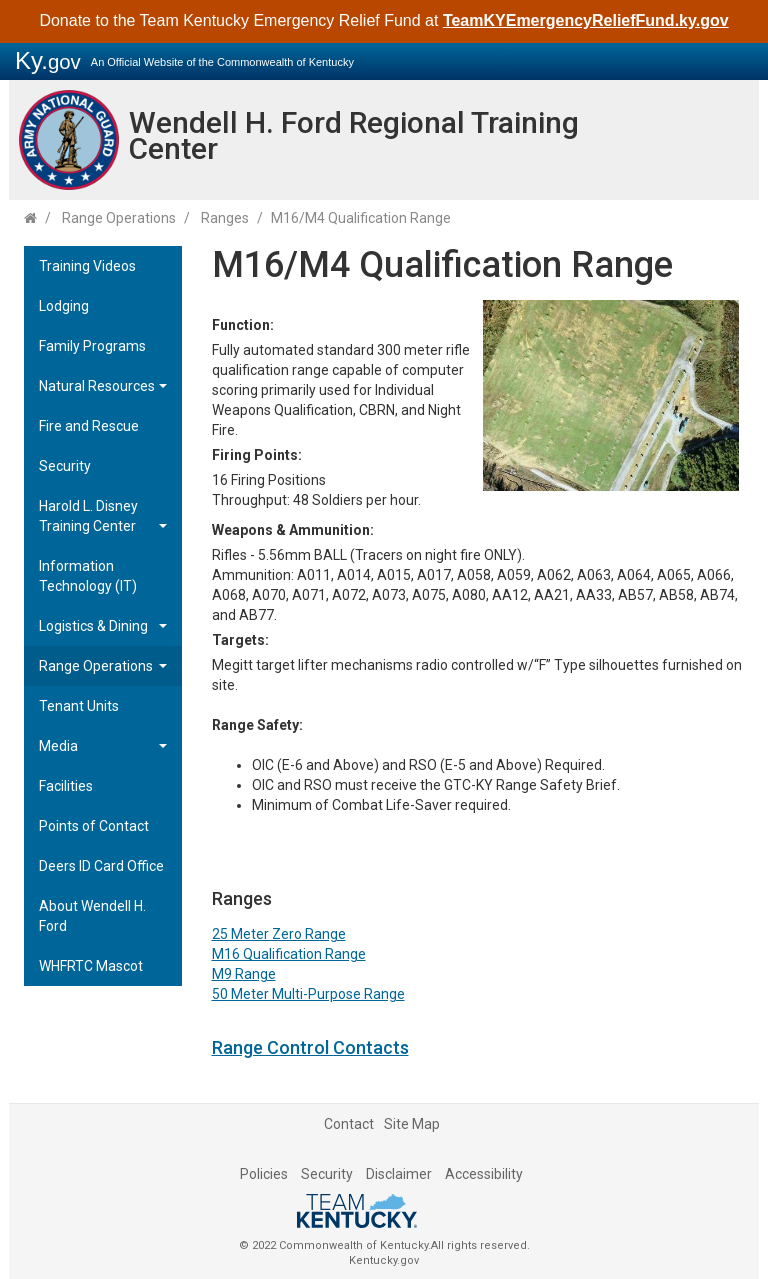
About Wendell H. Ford (92, 916)
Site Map (412, 1124)
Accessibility (484, 1174)
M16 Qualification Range (289, 954)
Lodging (64, 306)
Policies (264, 1174)
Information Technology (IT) (88, 576)
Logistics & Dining (93, 626)
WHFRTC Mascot (91, 966)
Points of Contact (94, 826)
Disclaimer (399, 1174)
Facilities (66, 786)
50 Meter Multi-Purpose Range (308, 994)
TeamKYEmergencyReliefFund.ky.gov (586, 20)
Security (65, 466)
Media (58, 746)
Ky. (48, 60)
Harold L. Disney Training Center (88, 516)
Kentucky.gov (384, 1260)
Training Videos (87, 266)
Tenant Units (79, 706)
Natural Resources (97, 386)
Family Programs (92, 346)
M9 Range (244, 974)
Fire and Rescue (89, 426)
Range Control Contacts (310, 1047)
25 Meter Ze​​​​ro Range (279, 934)
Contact (349, 1124)
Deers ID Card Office (101, 866)
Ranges (225, 218)
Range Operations (119, 218)
